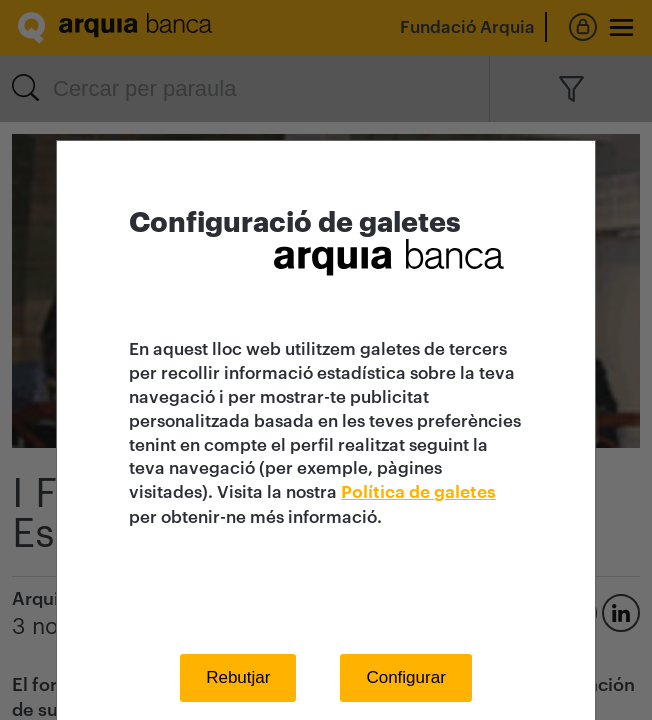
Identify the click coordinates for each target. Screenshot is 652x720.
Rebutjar (238, 677)
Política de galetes (418, 492)
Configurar (405, 677)
